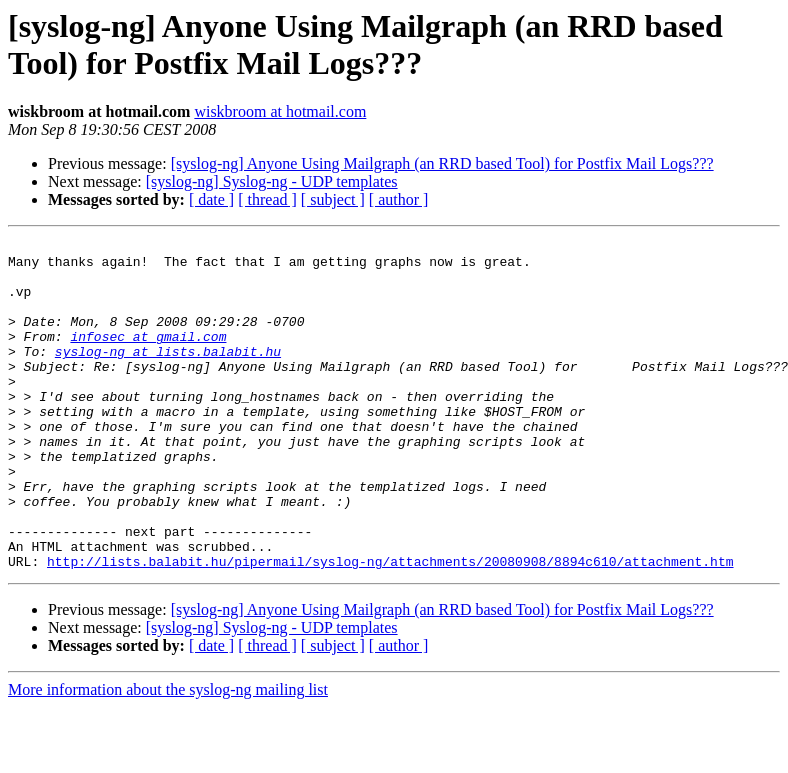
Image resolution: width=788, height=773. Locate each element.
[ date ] (211, 199)
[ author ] (399, 199)
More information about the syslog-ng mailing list (168, 755)
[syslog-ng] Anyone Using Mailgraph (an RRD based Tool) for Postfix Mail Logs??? (442, 163)
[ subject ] (333, 199)
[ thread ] (267, 199)
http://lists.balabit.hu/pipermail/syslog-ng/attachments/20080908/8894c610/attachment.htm (390, 627)
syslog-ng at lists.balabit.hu (168, 375)
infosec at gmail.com (148, 357)
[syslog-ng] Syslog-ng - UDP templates (272, 181)
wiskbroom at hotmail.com (280, 111)
